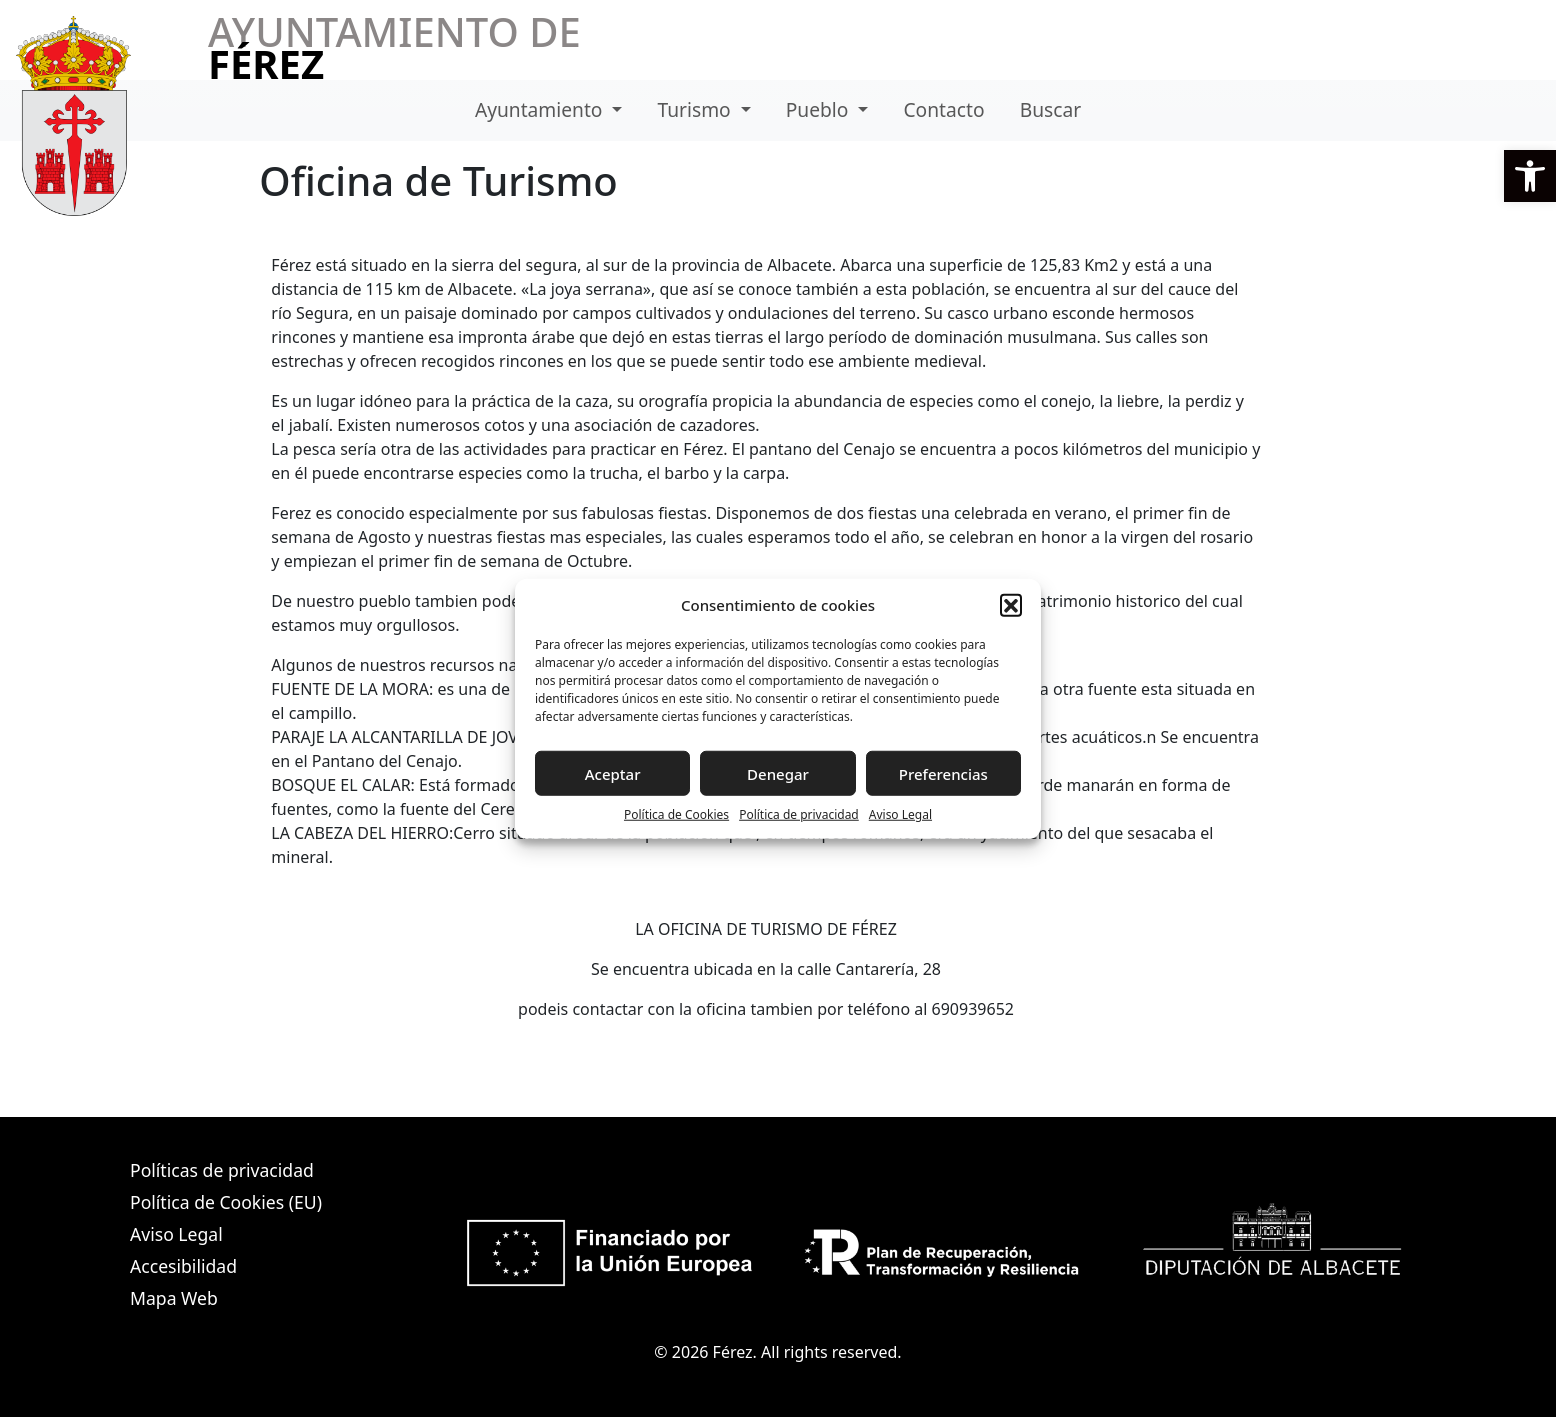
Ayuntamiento (541, 109)
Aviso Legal (900, 814)
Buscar (1050, 109)
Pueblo (820, 109)
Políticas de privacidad (222, 1170)
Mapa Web (174, 1298)
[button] (1530, 176)
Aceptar (613, 773)
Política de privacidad (799, 814)
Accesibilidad (183, 1266)
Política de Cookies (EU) (226, 1202)
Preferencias (943, 773)
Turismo (697, 109)
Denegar (778, 773)
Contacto (943, 109)
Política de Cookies (676, 814)
